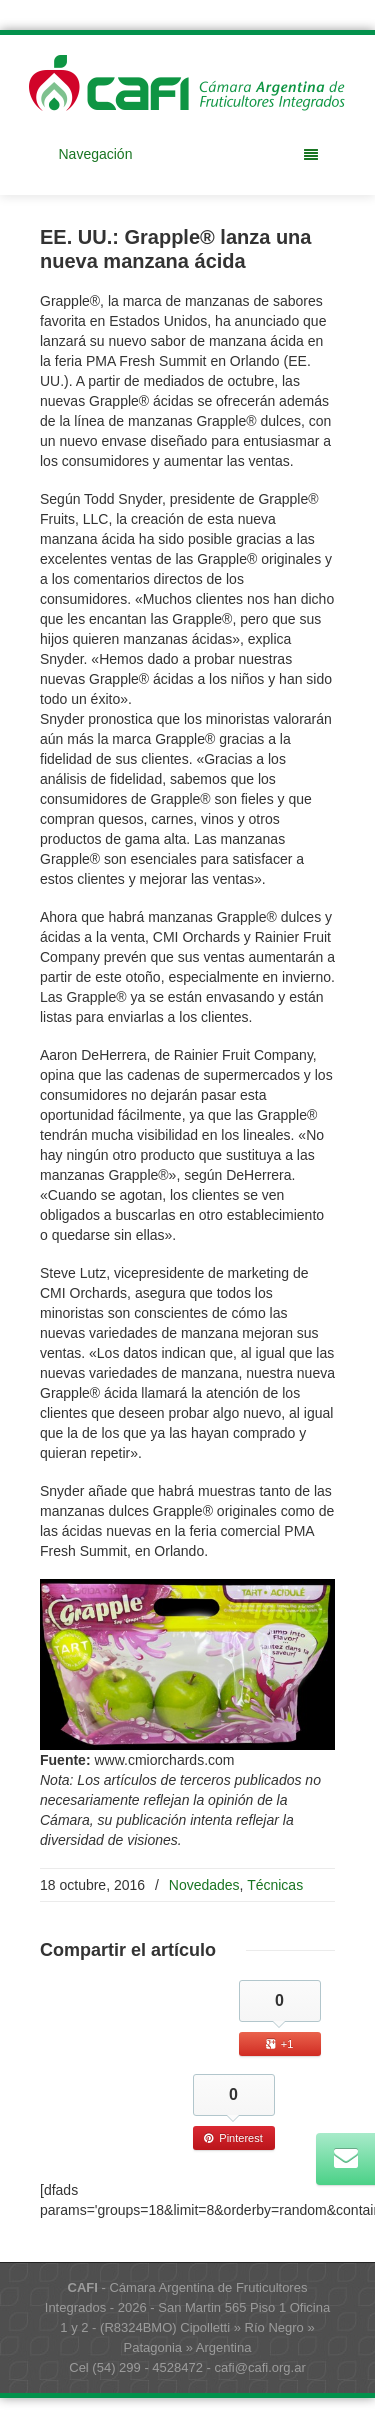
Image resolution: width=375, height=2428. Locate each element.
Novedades (204, 1885)
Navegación (188, 154)
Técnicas (275, 1885)
